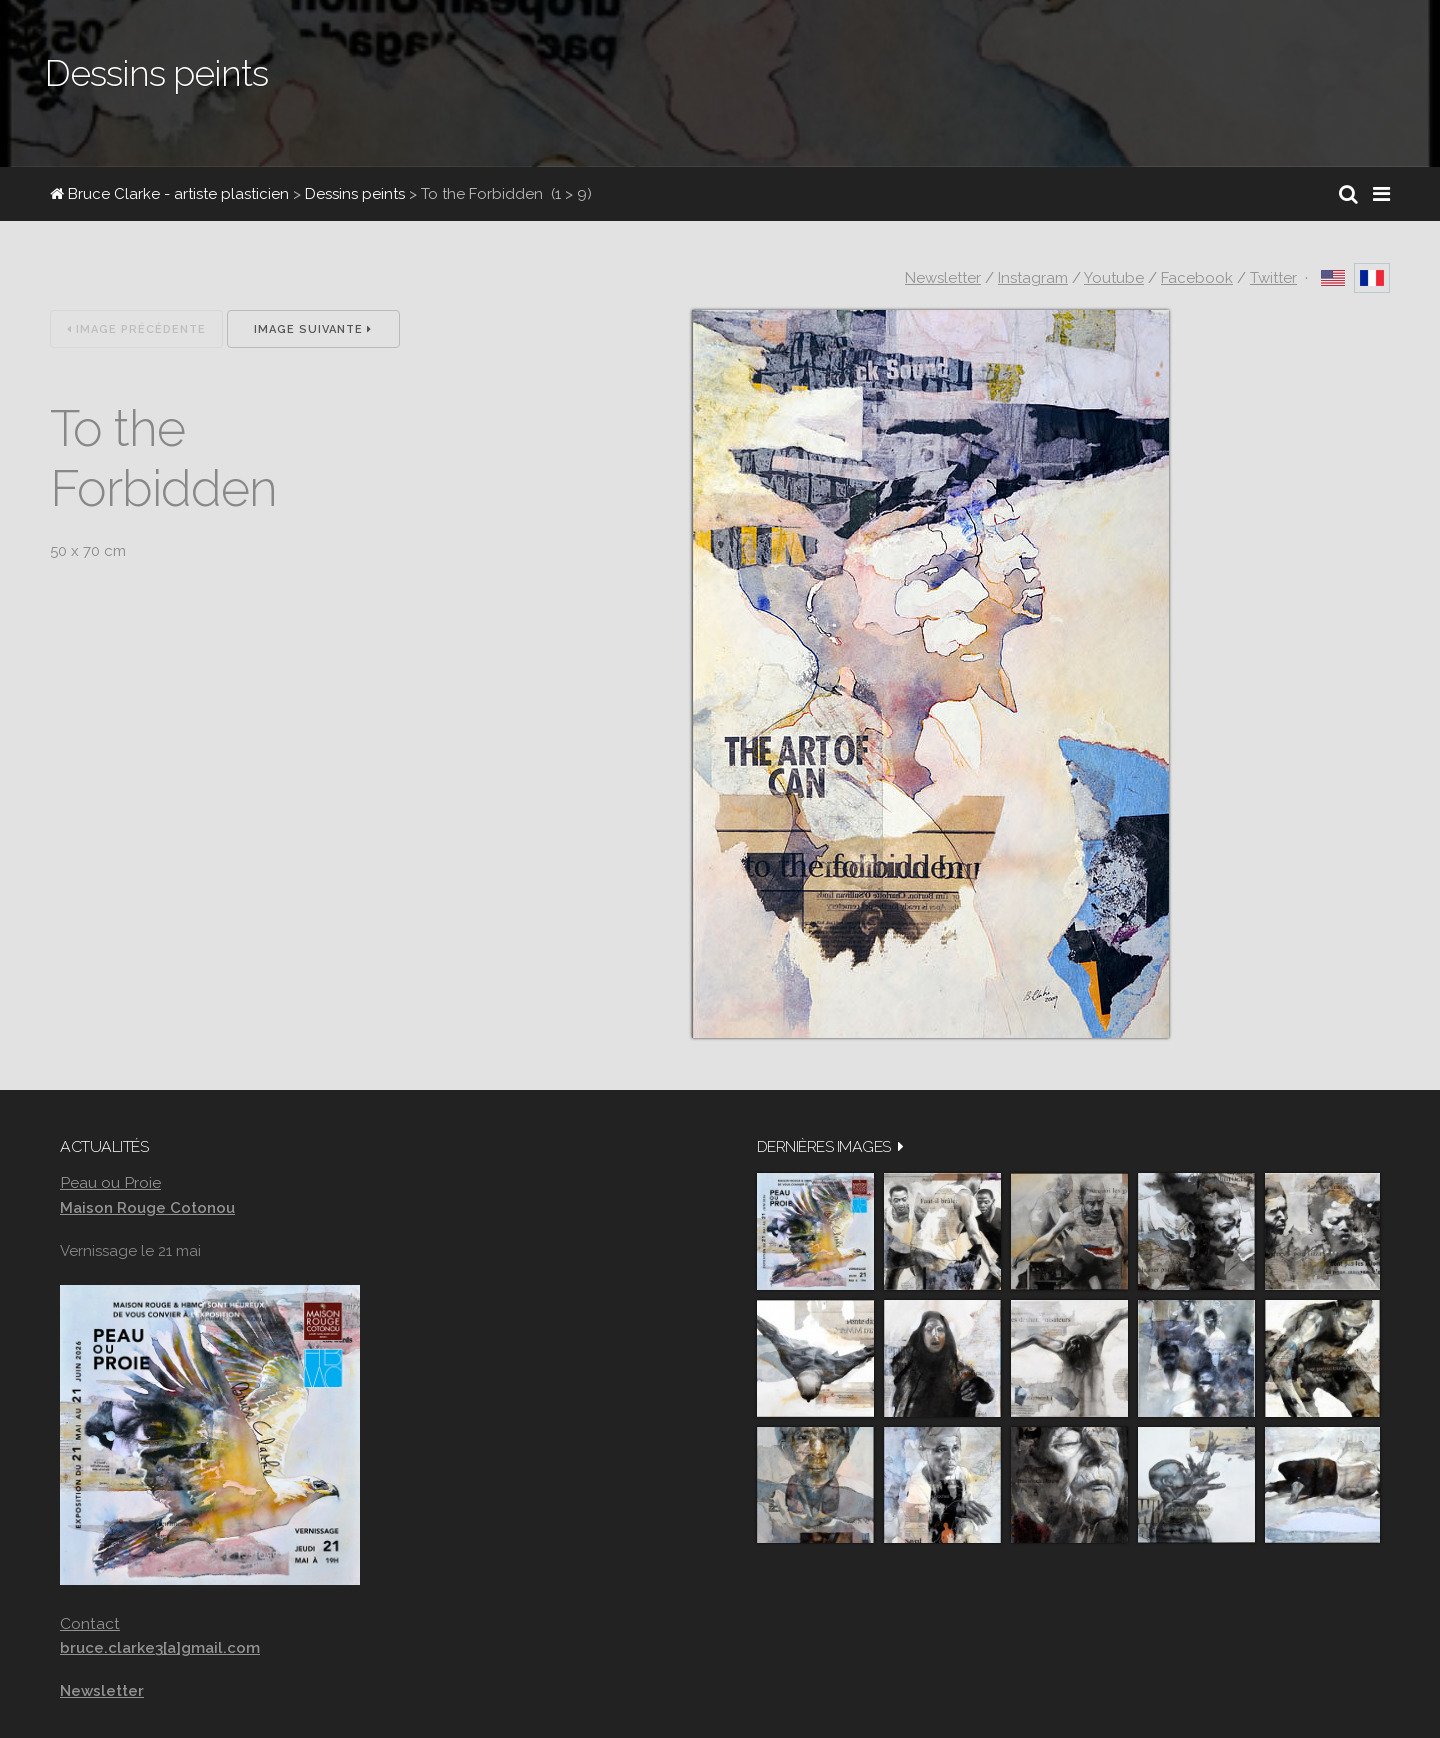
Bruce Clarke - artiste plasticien (169, 194)
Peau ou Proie (110, 1182)
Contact (90, 1623)
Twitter (1273, 278)
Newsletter (943, 278)
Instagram (1033, 278)
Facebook (1197, 278)
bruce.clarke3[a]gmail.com (160, 1648)
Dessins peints (355, 194)
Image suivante (313, 329)
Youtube (1114, 278)
